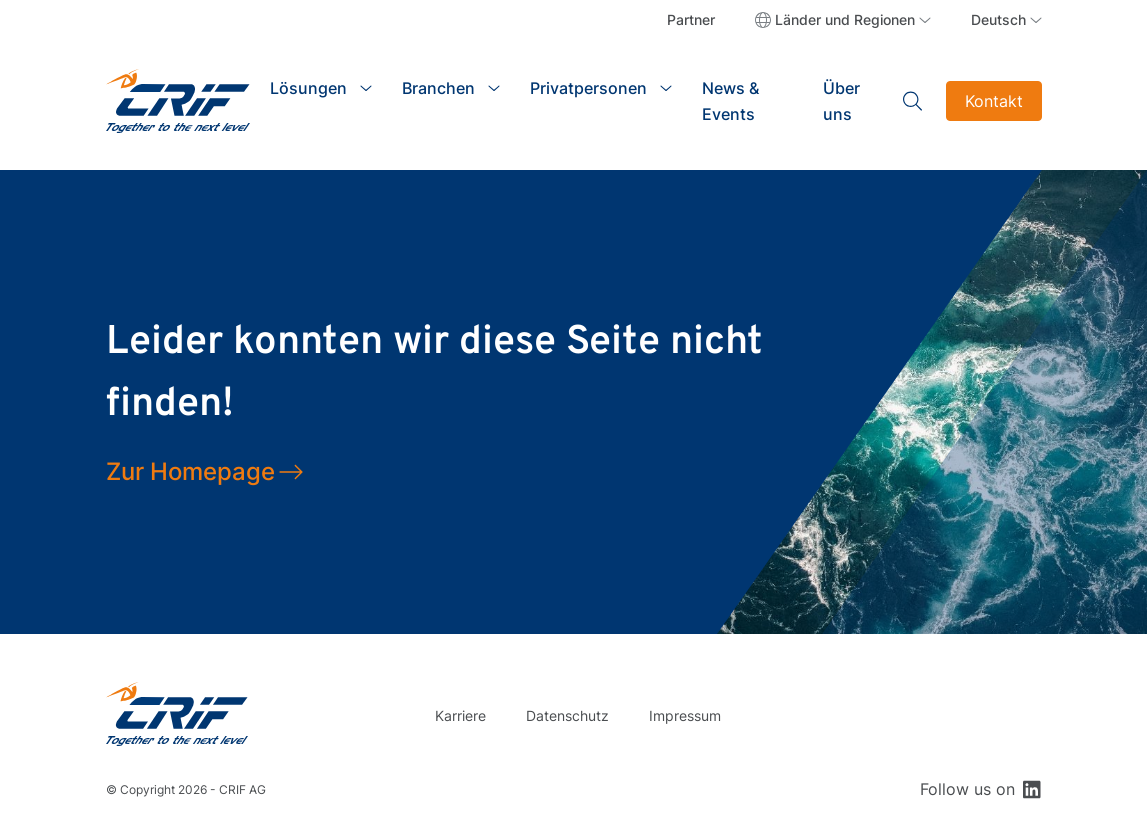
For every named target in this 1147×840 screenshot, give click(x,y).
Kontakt (994, 101)
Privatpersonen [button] (588, 88)
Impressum (685, 715)
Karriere (460, 715)
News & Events (730, 101)
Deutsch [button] (998, 19)
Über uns (841, 101)
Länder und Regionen (845, 19)
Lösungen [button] (308, 88)
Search (913, 101)
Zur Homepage (190, 471)
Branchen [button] (438, 88)
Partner (691, 19)
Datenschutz (567, 715)
